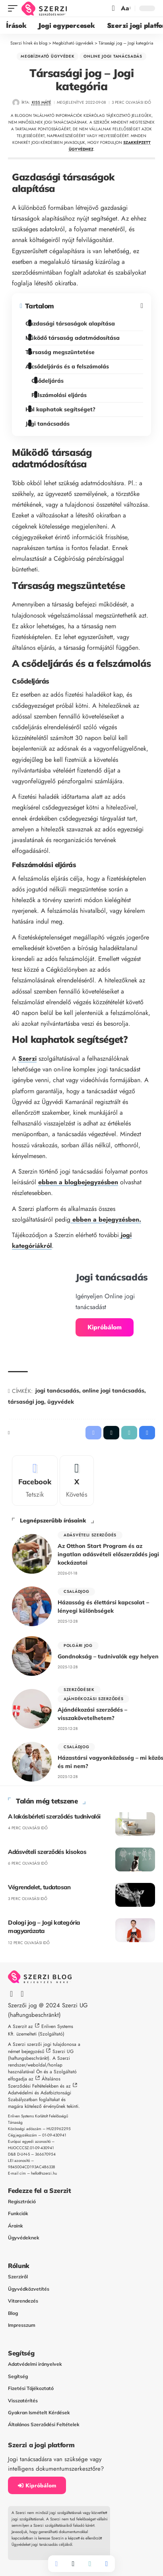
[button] (14, 8)
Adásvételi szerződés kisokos (47, 1851)
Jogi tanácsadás (49, 423)
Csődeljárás (49, 380)
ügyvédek (60, 1401)
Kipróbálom (104, 1327)
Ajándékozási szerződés (93, 1699)
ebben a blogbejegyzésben (78, 1182)
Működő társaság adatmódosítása (74, 337)
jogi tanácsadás (57, 1390)
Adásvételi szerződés (90, 1535)
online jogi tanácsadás (113, 1390)
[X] (77, 1480)
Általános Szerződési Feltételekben (34, 2082)
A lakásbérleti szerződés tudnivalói (54, 1816)
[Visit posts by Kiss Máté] (16, 103)
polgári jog (78, 1645)
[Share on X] (73, 2563)
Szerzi (27, 1058)
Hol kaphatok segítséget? (61, 409)
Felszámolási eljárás (60, 395)
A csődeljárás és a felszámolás (68, 366)
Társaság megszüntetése (61, 352)
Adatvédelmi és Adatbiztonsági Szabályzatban (39, 2096)
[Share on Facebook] (56, 2563)
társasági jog (26, 1401)
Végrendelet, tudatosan (39, 1887)
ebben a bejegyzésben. (105, 1219)
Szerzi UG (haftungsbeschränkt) (41, 2055)
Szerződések (79, 1690)
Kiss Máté (41, 102)
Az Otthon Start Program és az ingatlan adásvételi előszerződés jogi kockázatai (108, 1554)
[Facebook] (35, 1480)
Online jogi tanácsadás (112, 56)
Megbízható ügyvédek (47, 56)
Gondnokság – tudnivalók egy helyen (108, 1656)
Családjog (76, 1591)
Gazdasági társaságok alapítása (71, 323)
